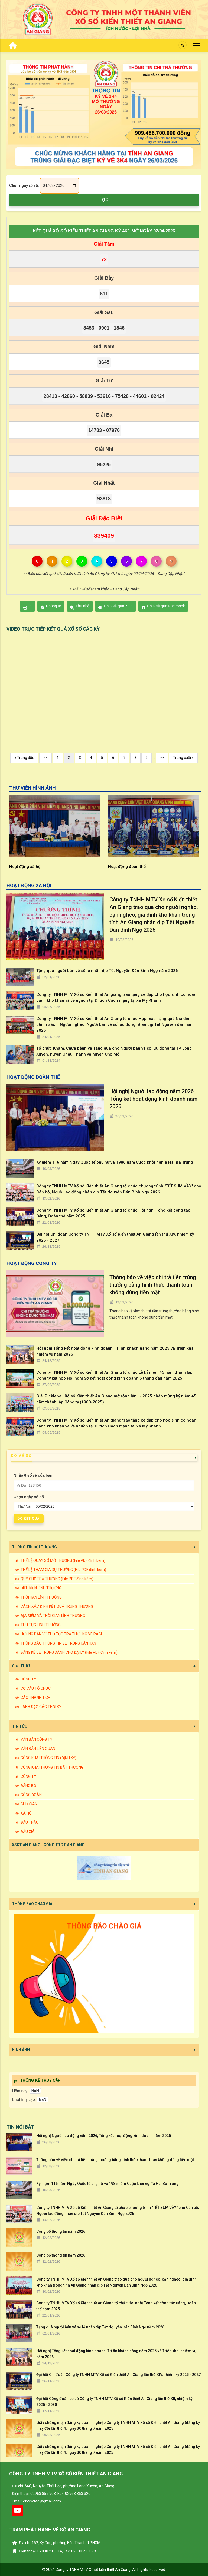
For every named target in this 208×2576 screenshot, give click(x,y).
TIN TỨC (19, 1726)
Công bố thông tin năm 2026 (60, 2231)
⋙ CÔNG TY (25, 1679)
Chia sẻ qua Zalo (115, 607)
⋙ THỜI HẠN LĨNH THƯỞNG (38, 1597)
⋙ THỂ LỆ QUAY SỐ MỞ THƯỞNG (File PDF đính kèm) (59, 1560)
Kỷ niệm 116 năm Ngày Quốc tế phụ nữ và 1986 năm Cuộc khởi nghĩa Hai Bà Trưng (114, 1162)
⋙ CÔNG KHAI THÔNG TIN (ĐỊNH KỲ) (45, 1758)
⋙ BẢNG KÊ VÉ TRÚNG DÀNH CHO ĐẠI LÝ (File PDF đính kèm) (66, 1652)
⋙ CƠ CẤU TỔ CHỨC (32, 1688)
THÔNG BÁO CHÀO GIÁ (32, 1904)
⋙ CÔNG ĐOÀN (28, 1795)
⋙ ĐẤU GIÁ (24, 1831)
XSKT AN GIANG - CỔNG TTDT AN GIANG (48, 1845)
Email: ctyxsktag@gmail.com (36, 2501)
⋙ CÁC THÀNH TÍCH (32, 1697)
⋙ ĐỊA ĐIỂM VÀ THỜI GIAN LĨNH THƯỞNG (49, 1615)
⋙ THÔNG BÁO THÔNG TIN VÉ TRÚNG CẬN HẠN (55, 1643)
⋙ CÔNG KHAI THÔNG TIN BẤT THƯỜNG (48, 1767)
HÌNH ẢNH (21, 2050)
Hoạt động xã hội (124, 866)
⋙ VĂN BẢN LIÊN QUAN (34, 1748)
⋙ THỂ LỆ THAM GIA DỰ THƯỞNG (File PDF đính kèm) (60, 1569)
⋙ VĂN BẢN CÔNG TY (33, 1739)
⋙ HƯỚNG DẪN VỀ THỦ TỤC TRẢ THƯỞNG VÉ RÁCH (58, 1634)
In (27, 607)
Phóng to (51, 607)
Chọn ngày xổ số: (24, 185)
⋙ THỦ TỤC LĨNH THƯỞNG (37, 1625)
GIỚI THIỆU (22, 1666)
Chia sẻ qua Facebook (163, 607)
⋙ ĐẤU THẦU (26, 1822)
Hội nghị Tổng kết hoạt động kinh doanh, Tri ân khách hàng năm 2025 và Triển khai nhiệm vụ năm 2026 (115, 1351)
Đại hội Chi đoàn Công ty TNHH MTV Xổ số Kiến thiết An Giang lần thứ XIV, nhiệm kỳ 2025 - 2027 (115, 1237)
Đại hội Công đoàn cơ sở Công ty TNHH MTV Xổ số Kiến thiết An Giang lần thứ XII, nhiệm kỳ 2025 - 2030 (114, 2402)
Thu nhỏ (80, 607)
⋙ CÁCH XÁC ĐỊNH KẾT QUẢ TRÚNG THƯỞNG (53, 1606)
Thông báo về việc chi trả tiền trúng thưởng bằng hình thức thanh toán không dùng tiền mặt (152, 1285)
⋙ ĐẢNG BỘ (25, 1785)
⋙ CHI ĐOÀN (25, 1804)
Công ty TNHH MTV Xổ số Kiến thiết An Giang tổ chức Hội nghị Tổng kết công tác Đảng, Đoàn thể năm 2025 (113, 1213)
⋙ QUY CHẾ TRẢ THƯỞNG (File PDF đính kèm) (53, 1579)
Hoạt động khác (24, 866)
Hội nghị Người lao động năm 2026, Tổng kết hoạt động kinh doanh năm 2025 (153, 1099)
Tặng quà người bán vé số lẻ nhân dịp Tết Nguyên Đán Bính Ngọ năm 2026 (107, 970)
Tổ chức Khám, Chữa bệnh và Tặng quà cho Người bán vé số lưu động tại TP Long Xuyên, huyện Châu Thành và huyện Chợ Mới (114, 1051)
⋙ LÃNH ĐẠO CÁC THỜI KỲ (37, 1707)
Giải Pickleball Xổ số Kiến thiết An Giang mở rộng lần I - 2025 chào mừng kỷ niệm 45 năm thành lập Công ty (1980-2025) (116, 1399)
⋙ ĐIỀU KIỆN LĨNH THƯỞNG (37, 1588)
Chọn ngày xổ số (29, 1497)
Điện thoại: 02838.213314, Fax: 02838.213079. (54, 2551)
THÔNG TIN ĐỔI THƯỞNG (34, 1547)
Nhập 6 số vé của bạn (33, 1475)
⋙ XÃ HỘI (23, 1813)
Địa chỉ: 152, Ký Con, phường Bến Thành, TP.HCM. (56, 2543)
